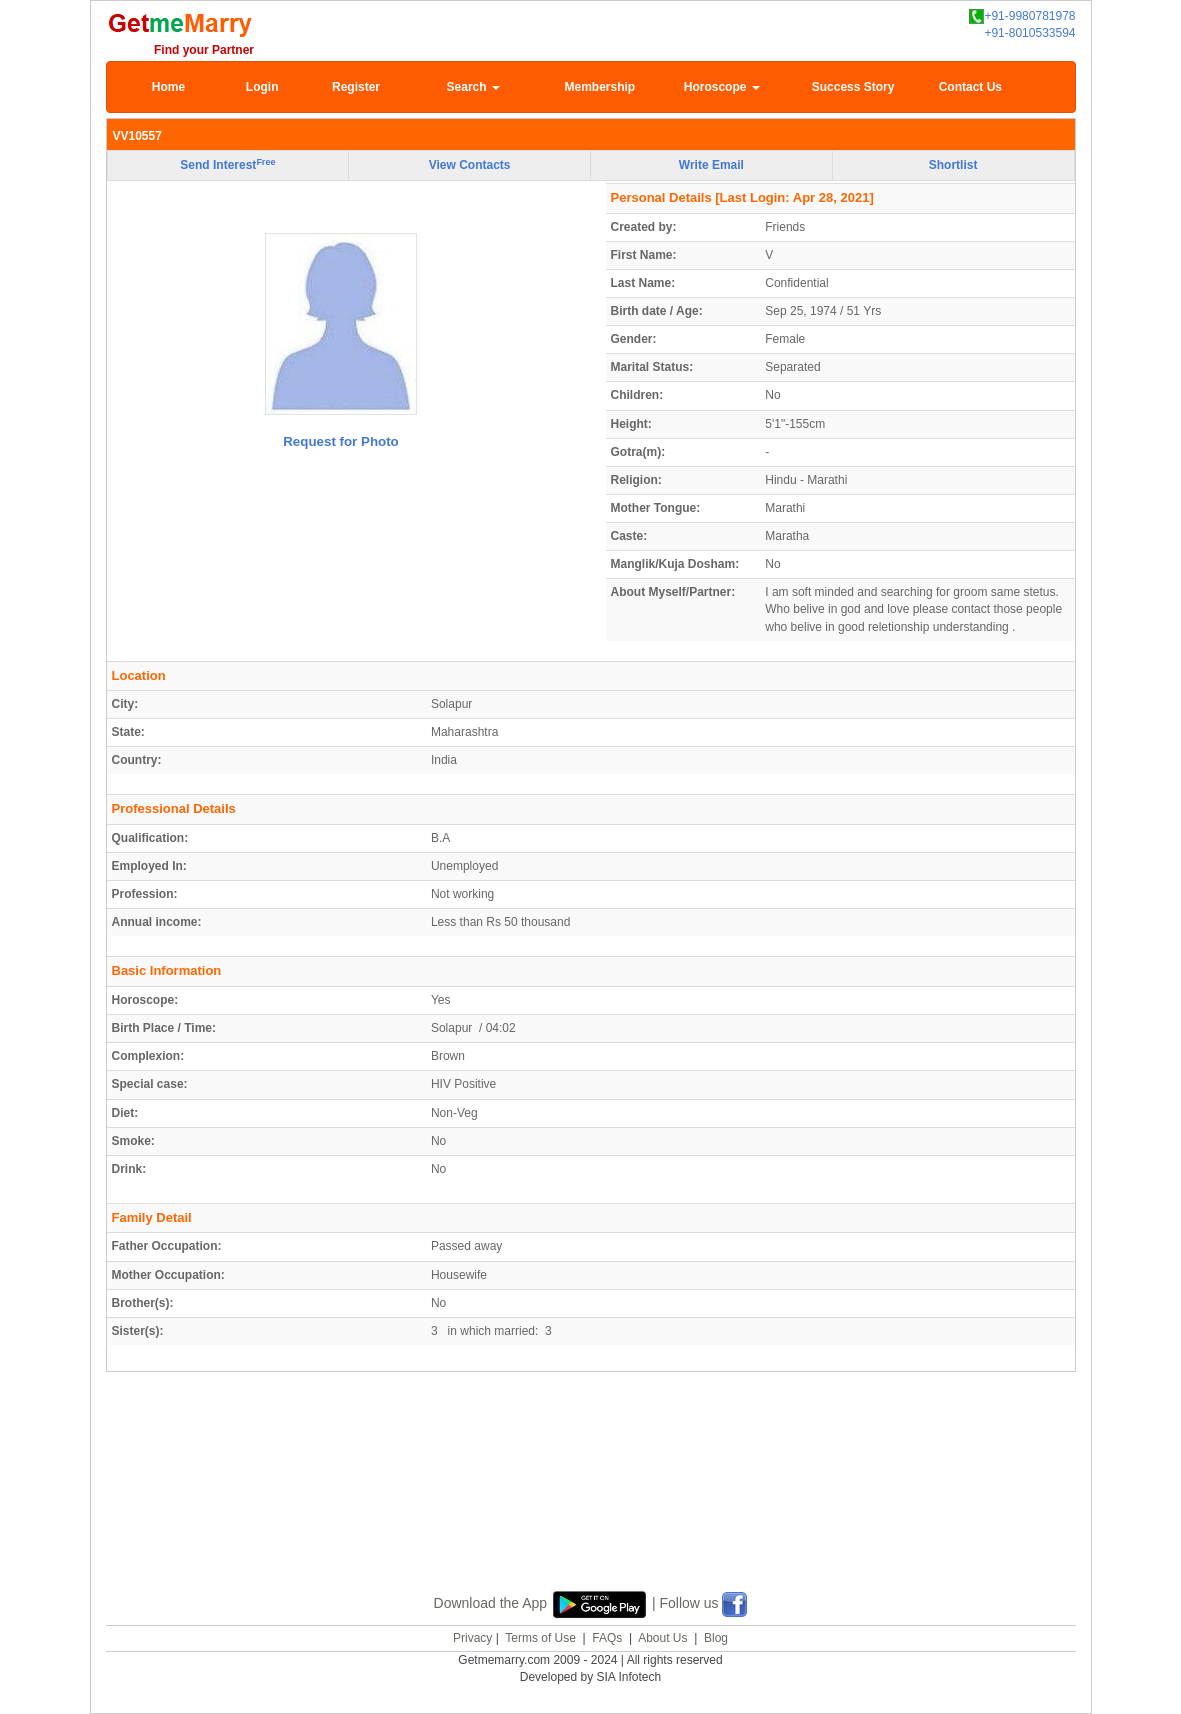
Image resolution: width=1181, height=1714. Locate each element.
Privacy (472, 1638)
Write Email (711, 165)
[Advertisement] (591, 1504)
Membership (600, 87)
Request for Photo (341, 441)
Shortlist (953, 165)
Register (356, 87)
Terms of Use (540, 1638)
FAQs (607, 1638)
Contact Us (970, 87)
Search (473, 87)
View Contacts (470, 165)
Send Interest (227, 165)
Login (262, 87)
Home (168, 87)
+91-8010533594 (1029, 33)
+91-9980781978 (1022, 16)
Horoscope (722, 87)
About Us (662, 1638)
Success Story (853, 87)
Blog (716, 1638)
